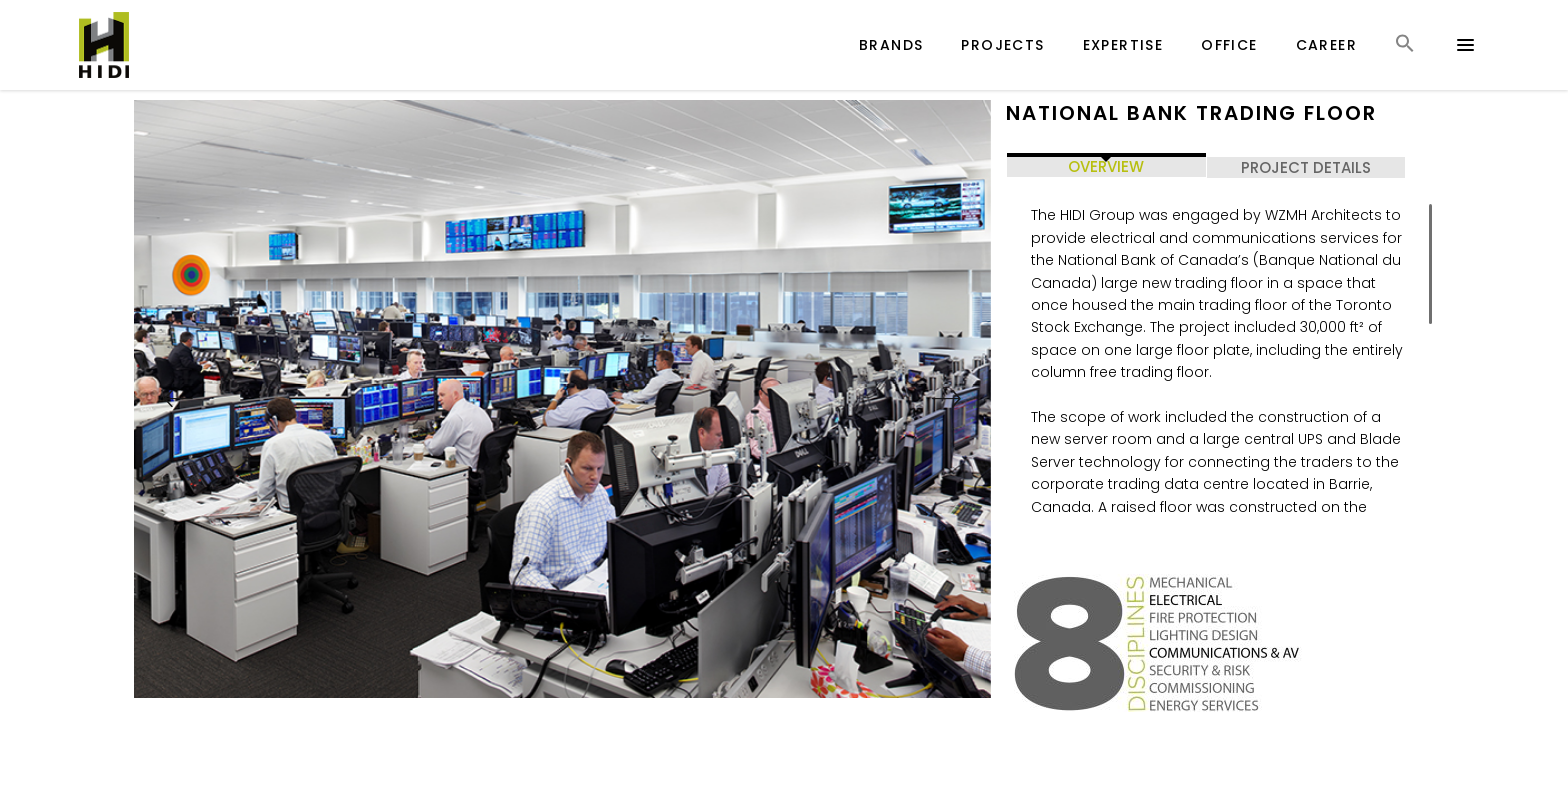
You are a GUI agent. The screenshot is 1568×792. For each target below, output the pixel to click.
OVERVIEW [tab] (1106, 166)
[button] (1405, 61)
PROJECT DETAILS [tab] (1306, 167)
